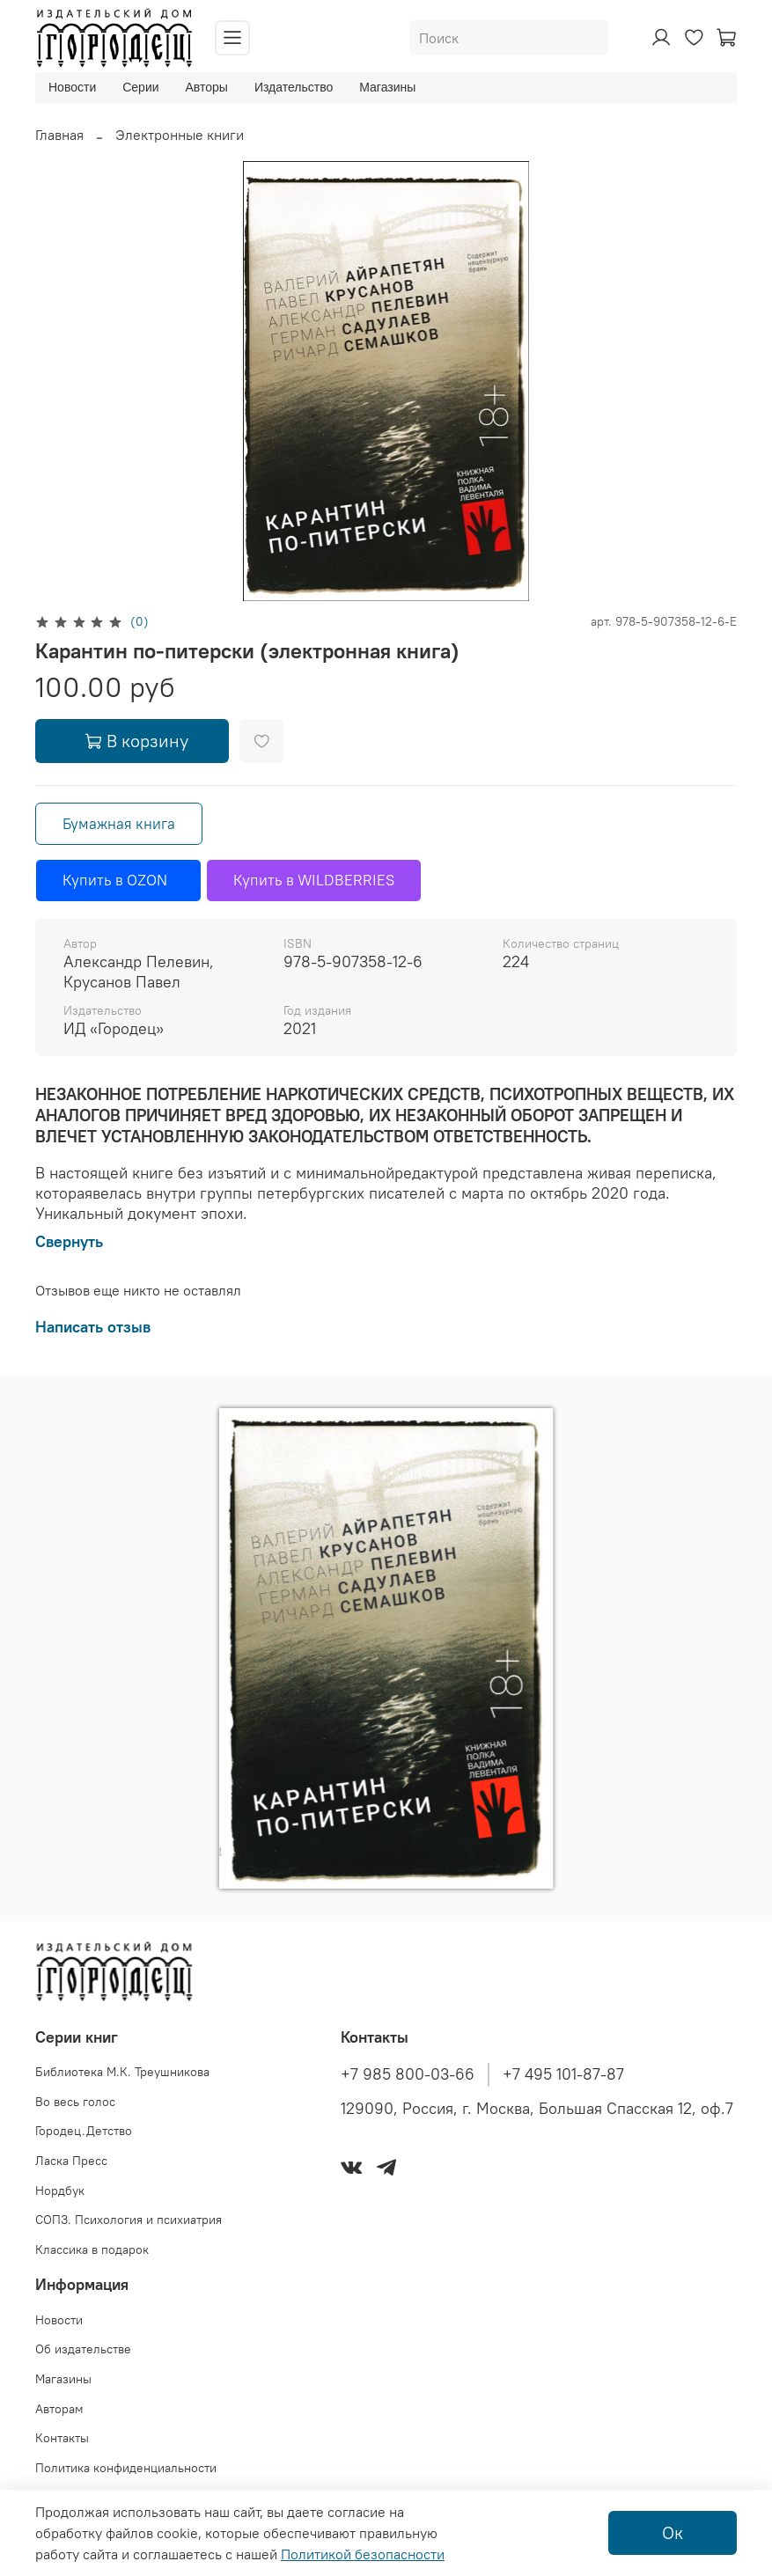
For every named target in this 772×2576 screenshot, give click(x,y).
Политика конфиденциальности (126, 2468)
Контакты (62, 2438)
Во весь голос (75, 2102)
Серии (140, 87)
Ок (672, 2532)
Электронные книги (179, 134)
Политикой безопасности (363, 2554)
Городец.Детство (83, 2131)
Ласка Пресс (71, 2161)
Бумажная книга (118, 823)
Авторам (59, 2409)
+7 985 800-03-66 (407, 2074)
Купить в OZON (118, 880)
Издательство (293, 87)
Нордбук (60, 2190)
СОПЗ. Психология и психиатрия (128, 2219)
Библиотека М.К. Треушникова (122, 2072)
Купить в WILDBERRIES (313, 880)
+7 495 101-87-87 (563, 2074)
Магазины (387, 87)
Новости (72, 87)
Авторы (207, 87)
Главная (59, 134)
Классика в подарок (92, 2249)
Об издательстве (83, 2349)
